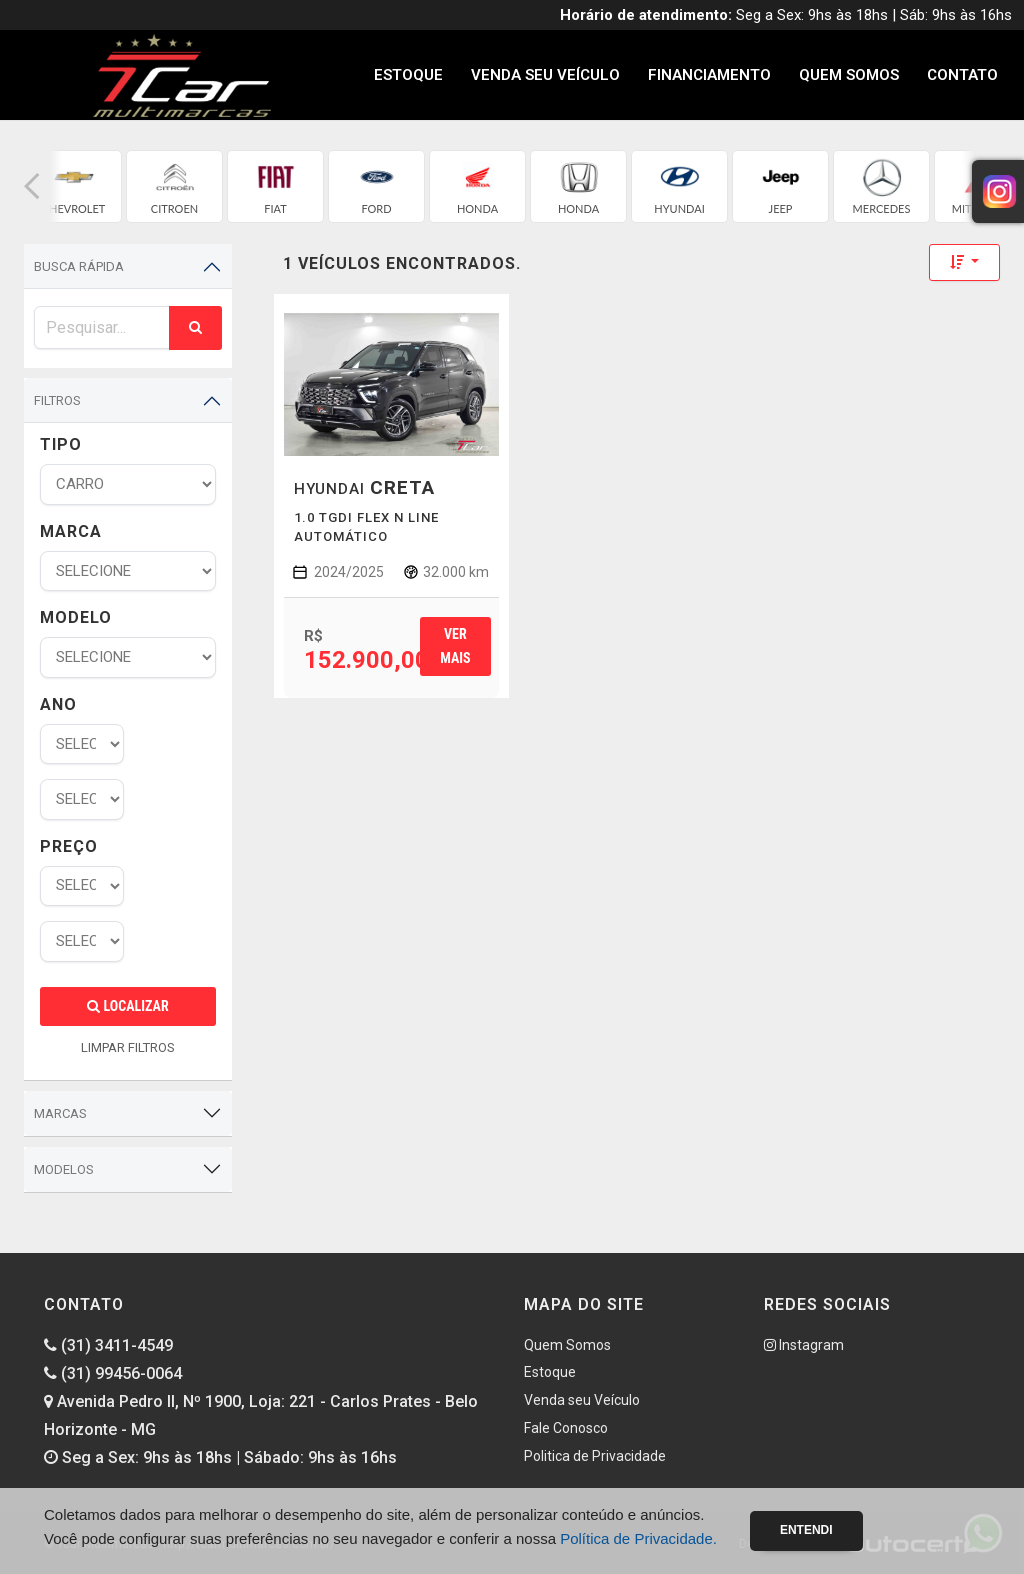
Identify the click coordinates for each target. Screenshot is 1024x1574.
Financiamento (709, 75)
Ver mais (455, 645)
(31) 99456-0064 (113, 1373)
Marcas (60, 1113)
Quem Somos (849, 75)
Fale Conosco (566, 1428)
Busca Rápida (79, 266)
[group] (73, 186)
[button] (32, 186)
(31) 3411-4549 (108, 1345)
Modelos (64, 1169)
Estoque (408, 75)
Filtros (57, 400)
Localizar (127, 1006)
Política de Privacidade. (638, 1538)
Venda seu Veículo (545, 75)
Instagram (804, 1345)
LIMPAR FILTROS (128, 1047)
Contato (962, 75)
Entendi (806, 1530)
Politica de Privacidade (595, 1456)
